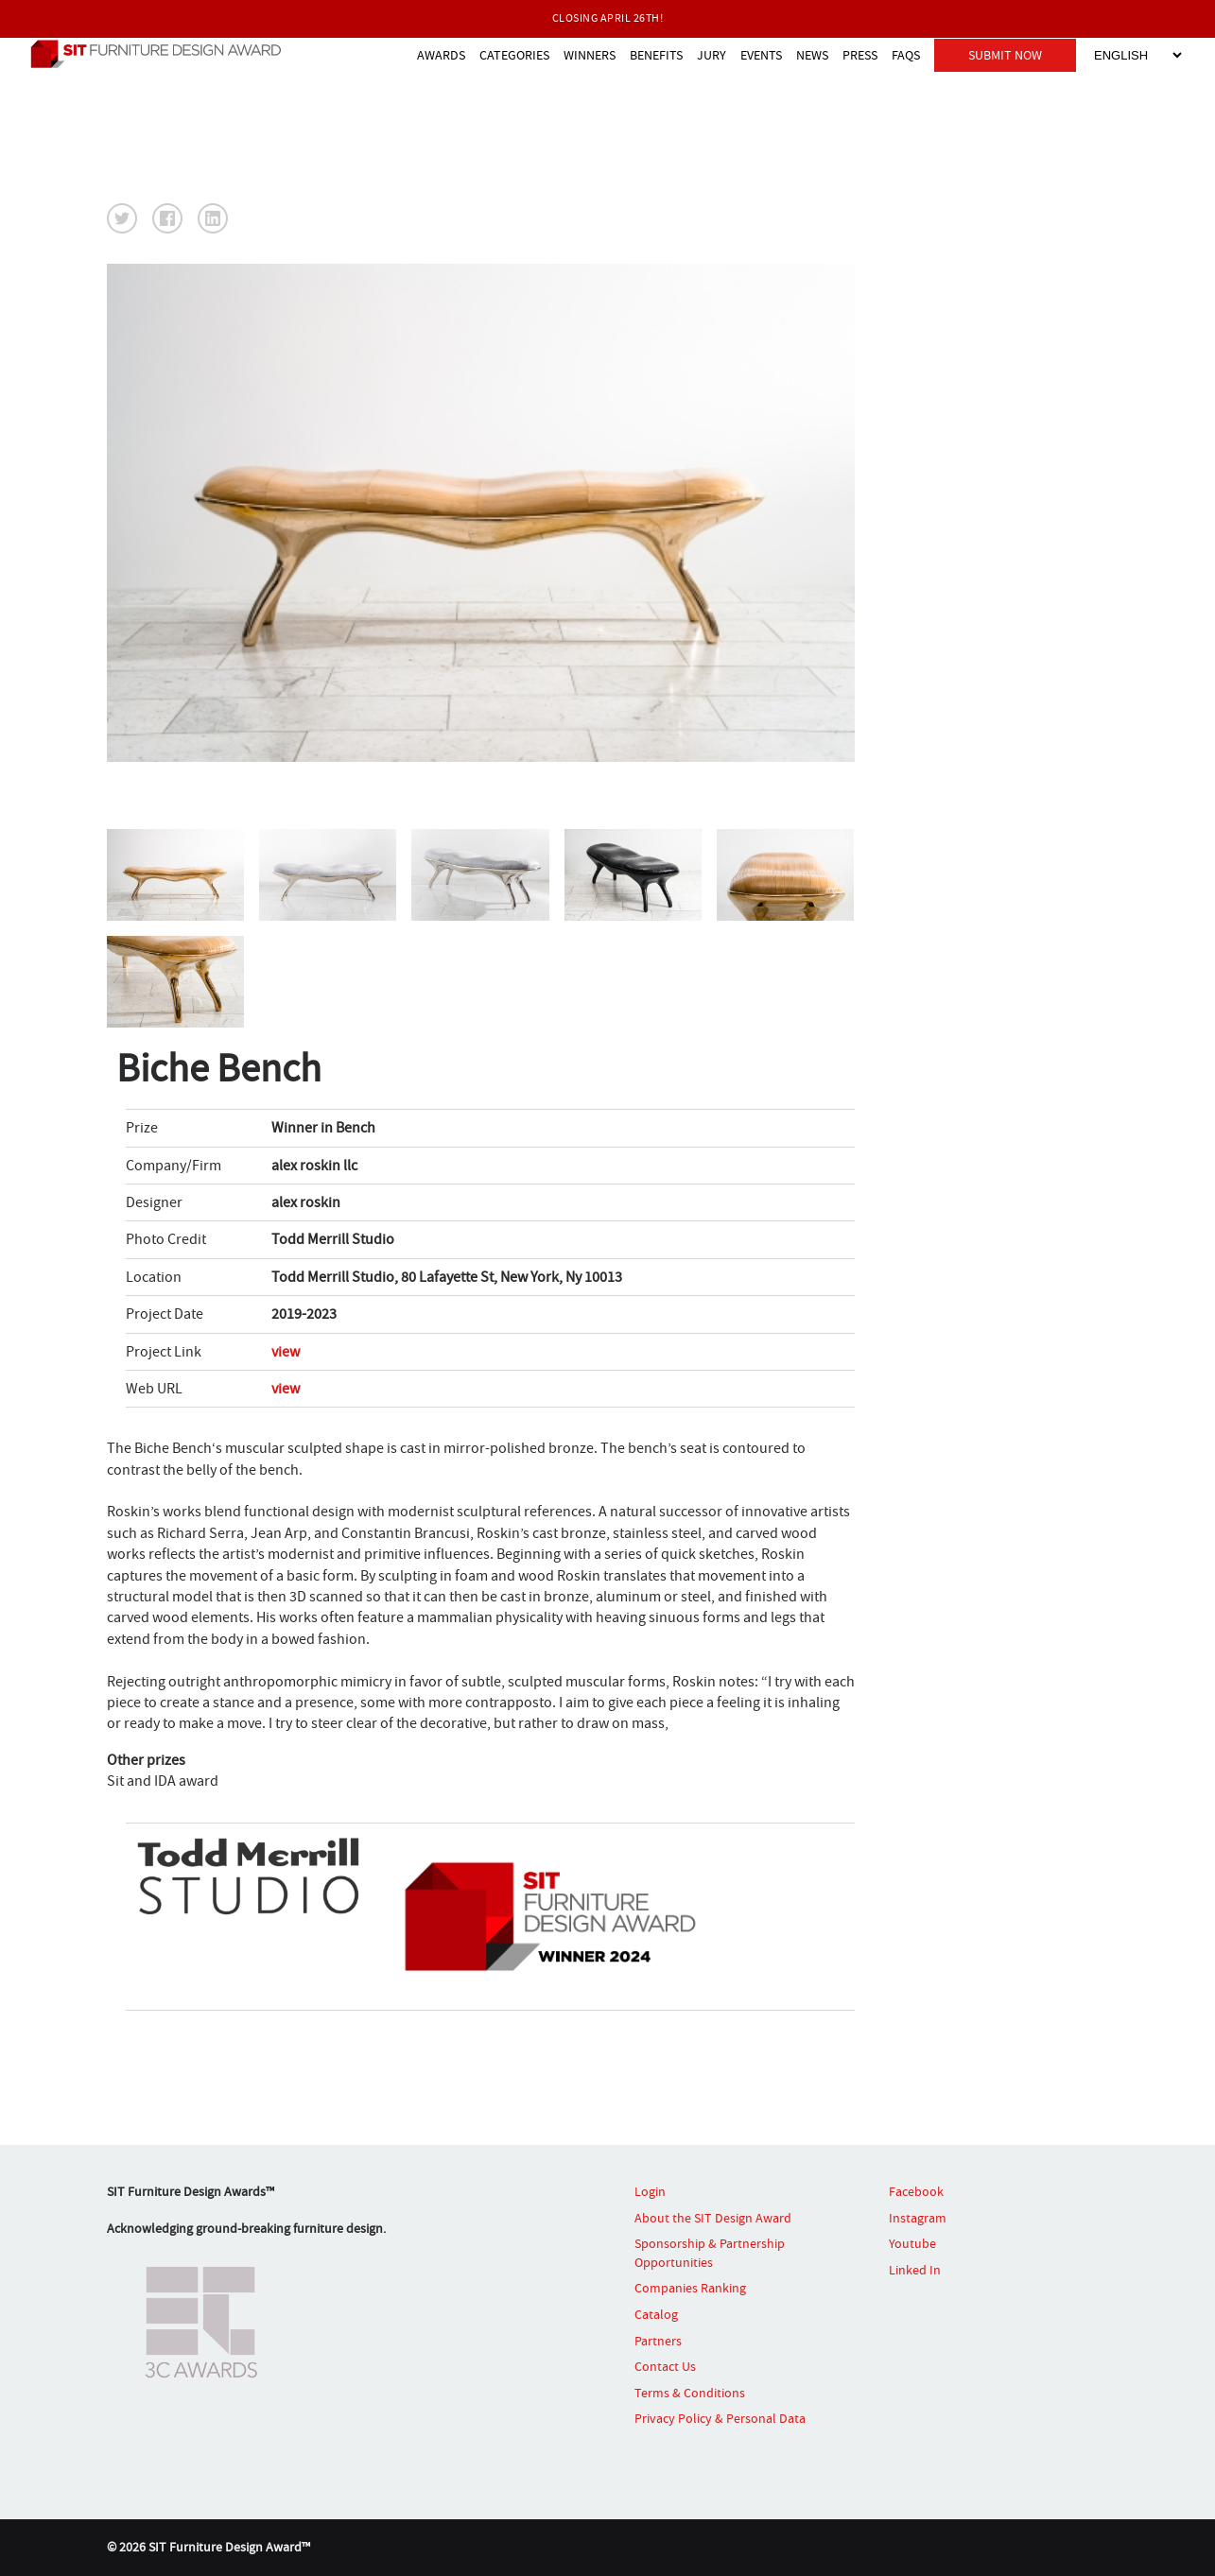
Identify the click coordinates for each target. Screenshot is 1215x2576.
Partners (658, 2340)
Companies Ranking (690, 2287)
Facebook (916, 2191)
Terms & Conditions (689, 2392)
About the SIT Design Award (712, 2217)
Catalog (656, 2314)
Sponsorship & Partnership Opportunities (709, 2253)
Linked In (915, 2269)
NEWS (812, 54)
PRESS (859, 54)
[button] (122, 218)
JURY (711, 54)
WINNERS (590, 54)
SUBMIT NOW (1005, 54)
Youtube (912, 2243)
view (285, 1351)
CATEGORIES (514, 54)
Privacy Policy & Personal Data (720, 2418)
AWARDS (441, 54)
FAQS (906, 54)
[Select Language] (1137, 55)
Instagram (917, 2217)
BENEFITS (656, 54)
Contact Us (665, 2366)
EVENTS (761, 54)
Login (650, 2191)
